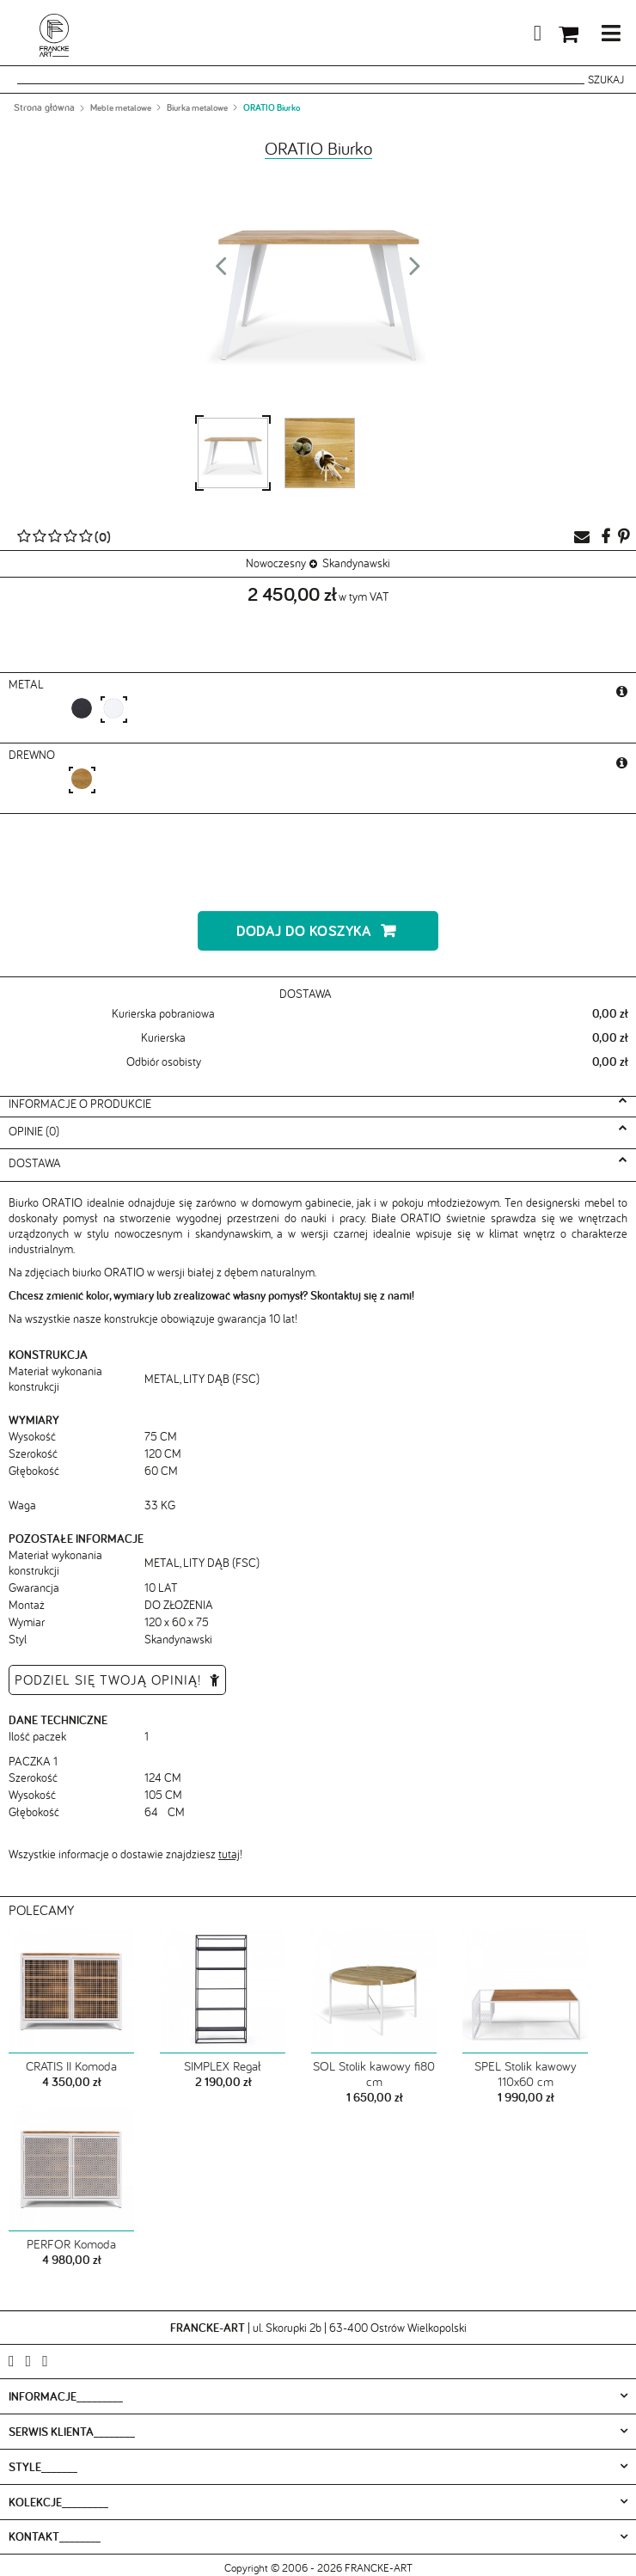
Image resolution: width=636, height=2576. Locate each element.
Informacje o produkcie (80, 1103)
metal (28, 684)
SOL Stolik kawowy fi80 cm (374, 2074)
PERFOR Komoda (71, 2244)
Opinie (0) (34, 1131)
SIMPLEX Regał (222, 2066)
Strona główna (44, 107)
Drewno (33, 754)
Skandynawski (356, 563)
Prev (221, 271)
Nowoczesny (276, 563)
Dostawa (35, 1163)
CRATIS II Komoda (71, 2066)
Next (415, 271)
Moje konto (497, 36)
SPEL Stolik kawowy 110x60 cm (525, 2074)
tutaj (229, 1854)
